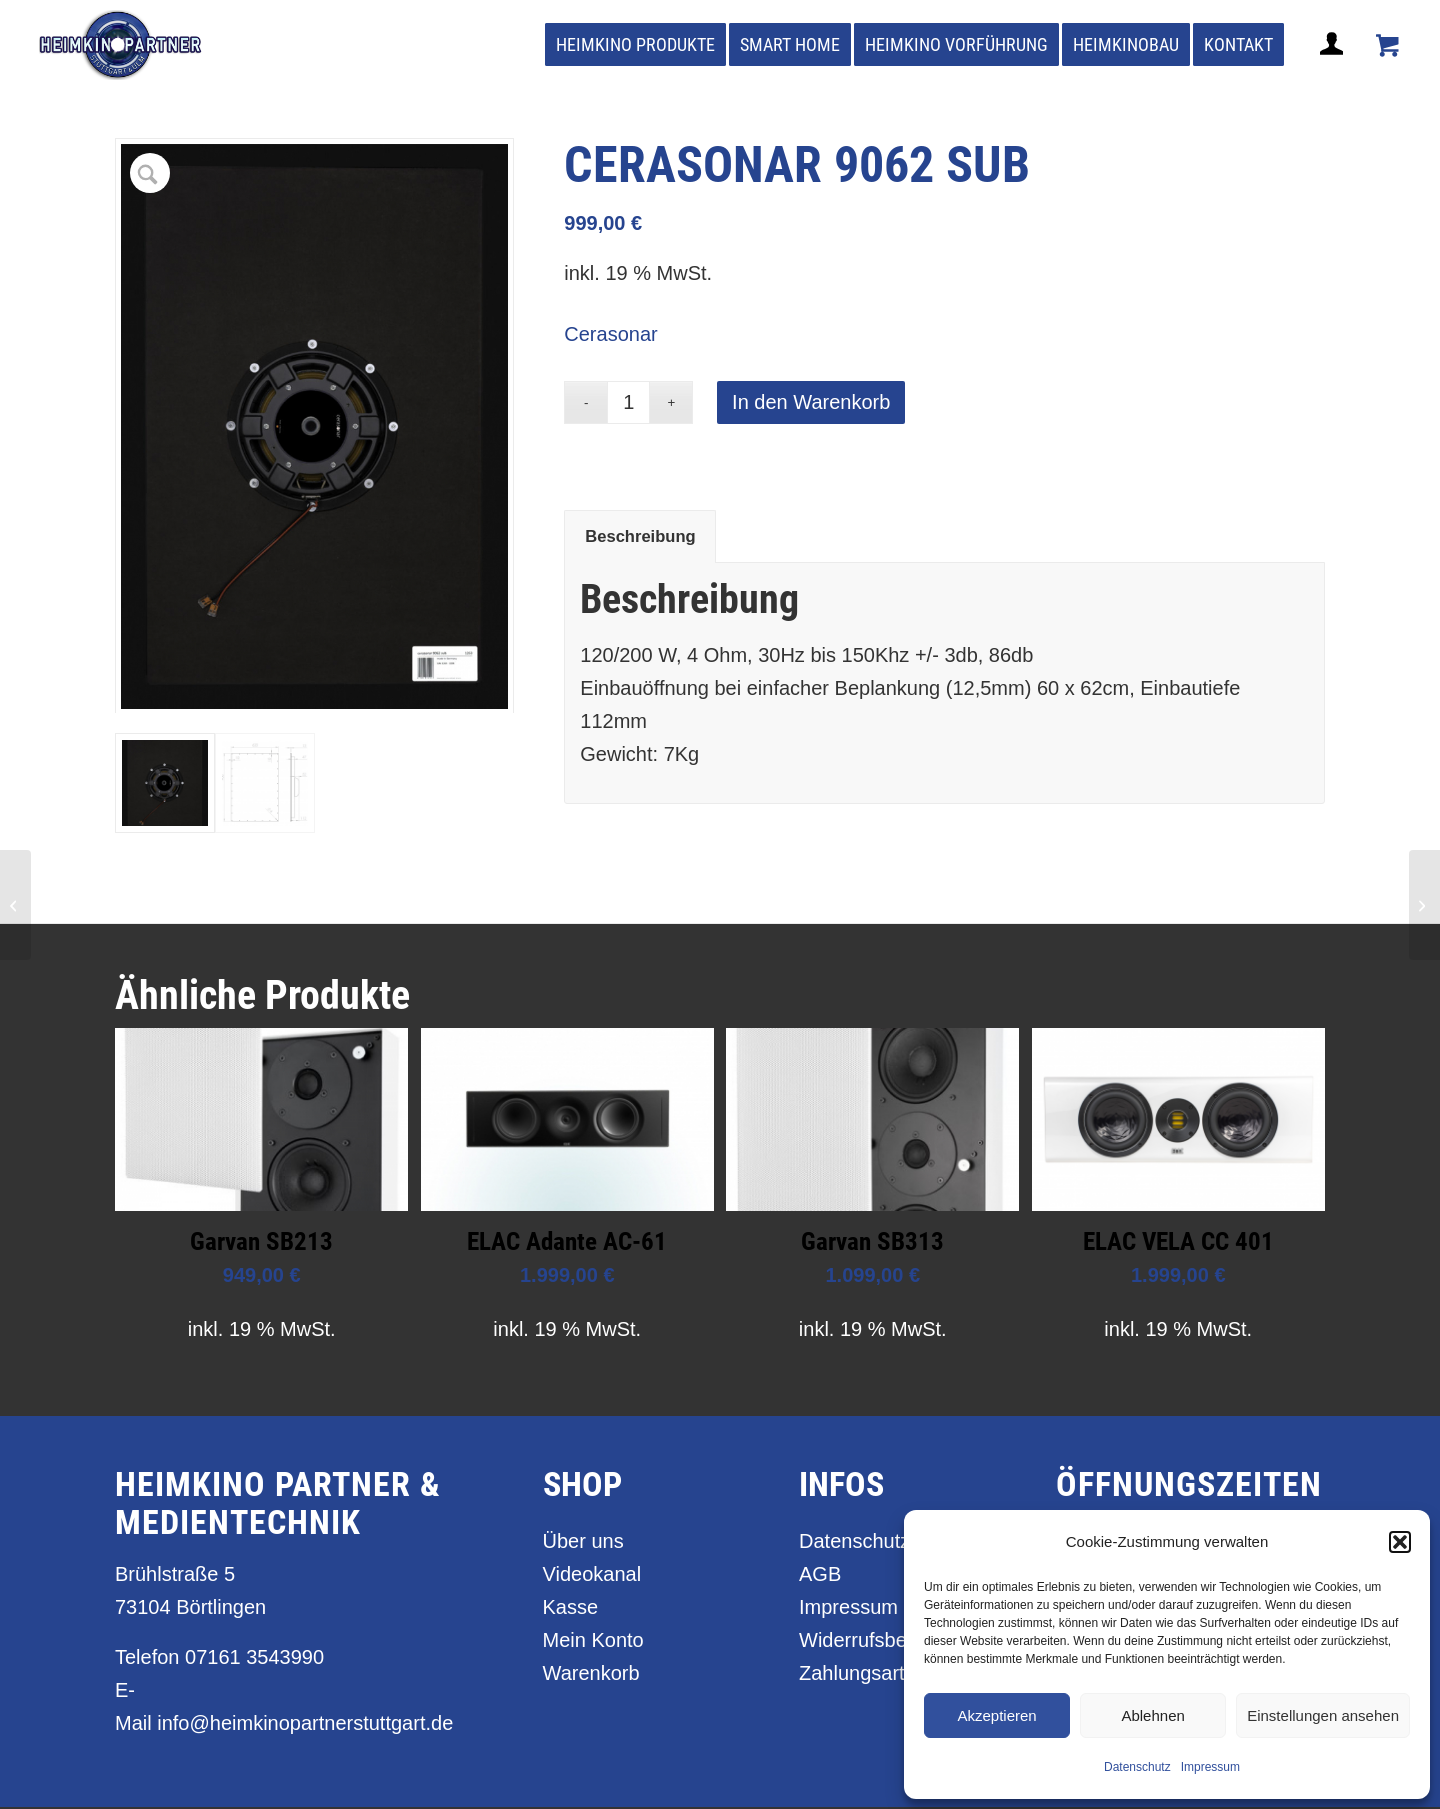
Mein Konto (593, 1642)
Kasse (571, 1609)
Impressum (1210, 1767)
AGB (820, 1576)
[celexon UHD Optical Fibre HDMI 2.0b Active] (1424, 905)
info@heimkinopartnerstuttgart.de (305, 1725)
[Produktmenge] (628, 402)
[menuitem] (635, 45)
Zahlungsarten (863, 1675)
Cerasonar (610, 334)
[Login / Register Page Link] (1334, 68)
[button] (1400, 1542)
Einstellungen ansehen (1323, 1715)
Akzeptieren (996, 1715)
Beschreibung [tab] (640, 536)
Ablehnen (1152, 1715)
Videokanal (592, 1576)
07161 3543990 (254, 1659)
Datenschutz (1137, 1767)
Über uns (583, 1543)
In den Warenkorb (811, 402)
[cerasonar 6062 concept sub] (15, 905)
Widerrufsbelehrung (886, 1642)
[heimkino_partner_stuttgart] (120, 45)
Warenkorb (591, 1675)
